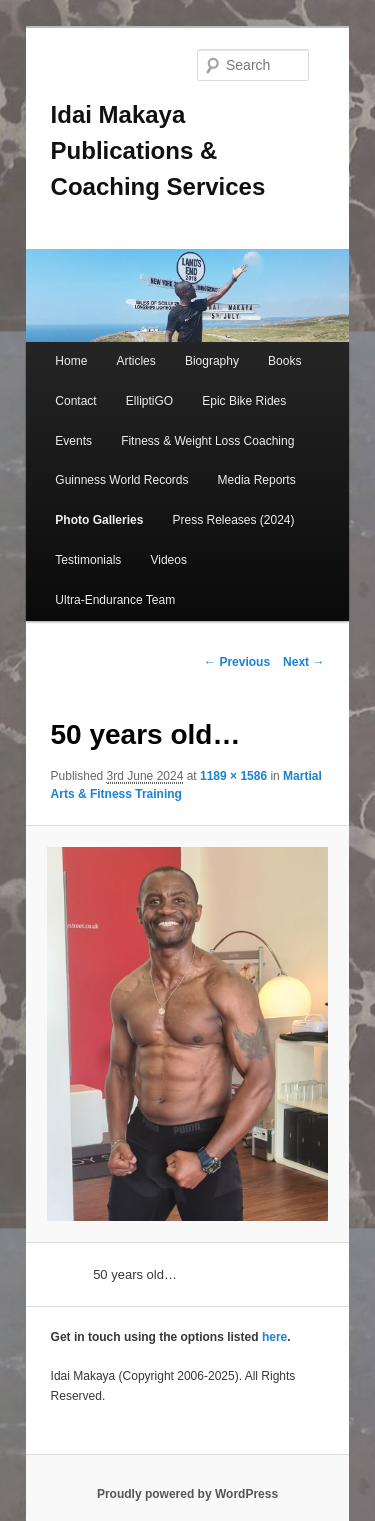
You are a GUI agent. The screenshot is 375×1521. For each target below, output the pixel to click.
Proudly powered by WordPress (187, 1494)
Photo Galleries (99, 520)
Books (284, 361)
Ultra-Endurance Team (115, 600)
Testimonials (88, 560)
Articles (135, 361)
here (274, 1337)
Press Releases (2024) (233, 520)
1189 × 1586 (233, 776)
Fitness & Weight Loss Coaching (207, 441)
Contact (75, 401)
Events (73, 441)
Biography (212, 361)
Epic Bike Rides (244, 401)
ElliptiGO (149, 401)
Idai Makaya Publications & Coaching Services (158, 150)
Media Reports (257, 480)
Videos (168, 560)
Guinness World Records (121, 480)
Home (71, 361)
